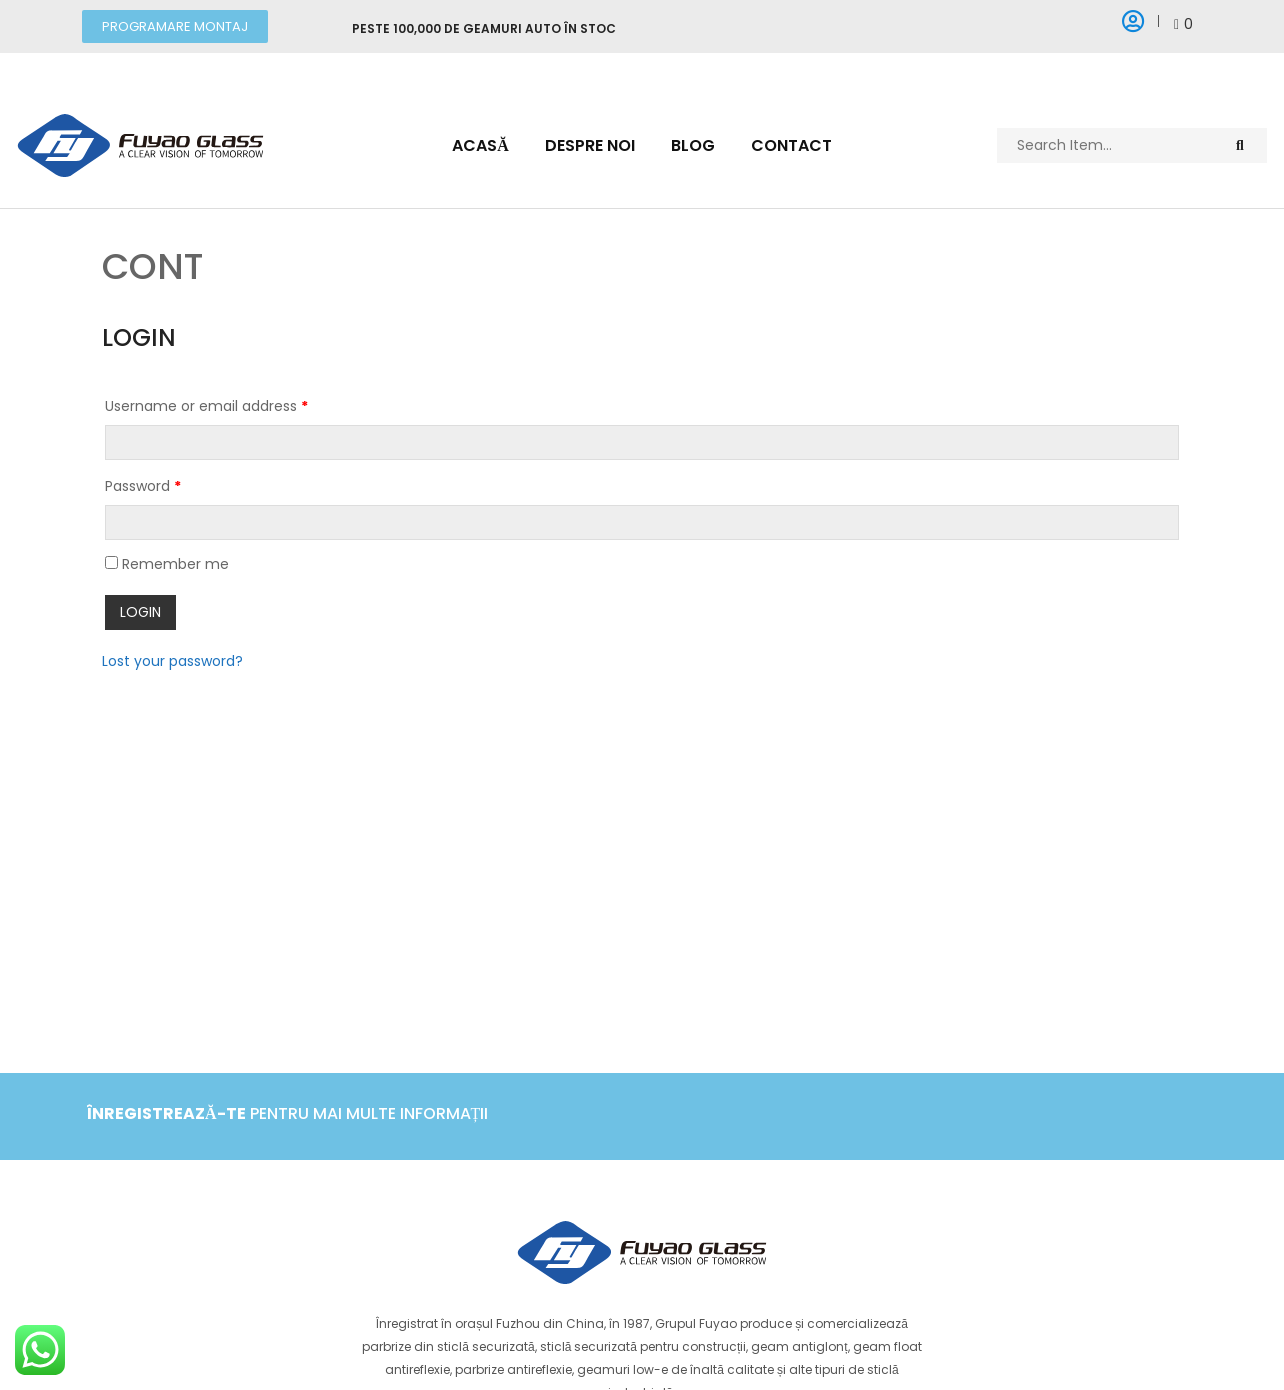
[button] (175, 26)
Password (143, 486)
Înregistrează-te (166, 1114)
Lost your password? (172, 658)
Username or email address (206, 406)
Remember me (167, 564)
